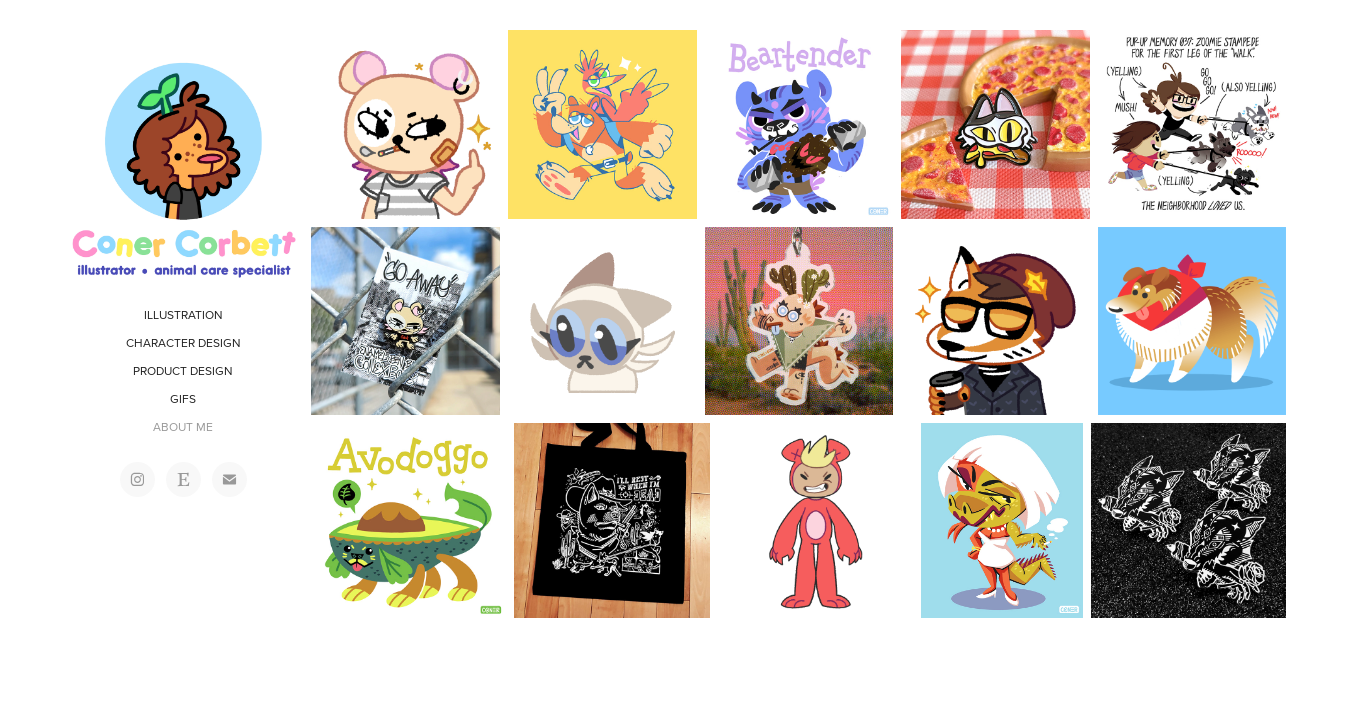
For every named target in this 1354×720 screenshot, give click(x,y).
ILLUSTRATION (183, 314)
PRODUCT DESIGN (183, 370)
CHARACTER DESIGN (183, 342)
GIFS (183, 398)
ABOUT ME (183, 426)
